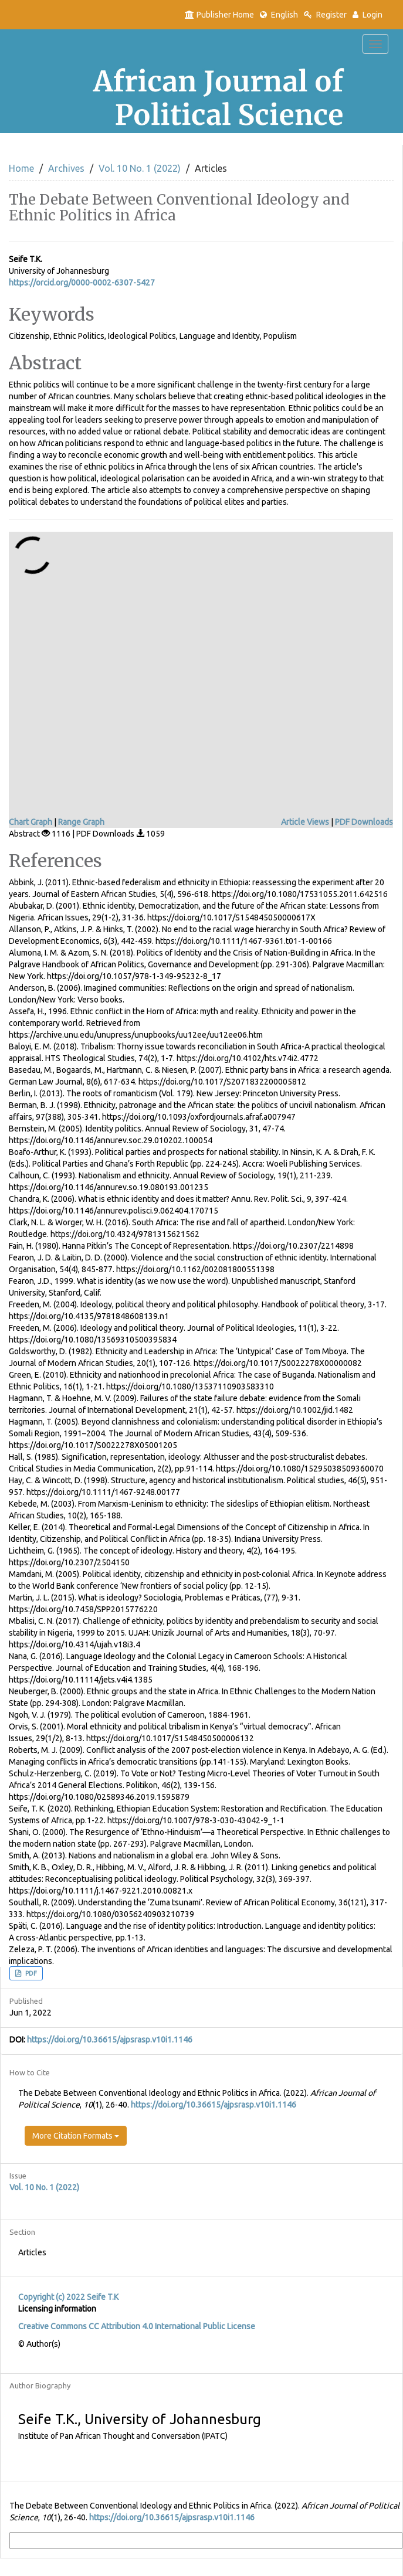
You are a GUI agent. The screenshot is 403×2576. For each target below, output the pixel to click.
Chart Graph (30, 822)
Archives (66, 168)
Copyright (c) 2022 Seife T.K (68, 2297)
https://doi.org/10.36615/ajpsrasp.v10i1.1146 (109, 2039)
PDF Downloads (364, 822)
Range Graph (81, 822)
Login (367, 14)
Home (21, 168)
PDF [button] (30, 1973)
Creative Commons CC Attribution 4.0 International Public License (136, 2326)
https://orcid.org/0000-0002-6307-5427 (82, 282)
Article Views (305, 822)
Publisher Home (219, 14)
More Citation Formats (75, 2135)
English (279, 14)
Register (325, 14)
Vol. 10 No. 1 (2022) (140, 168)
